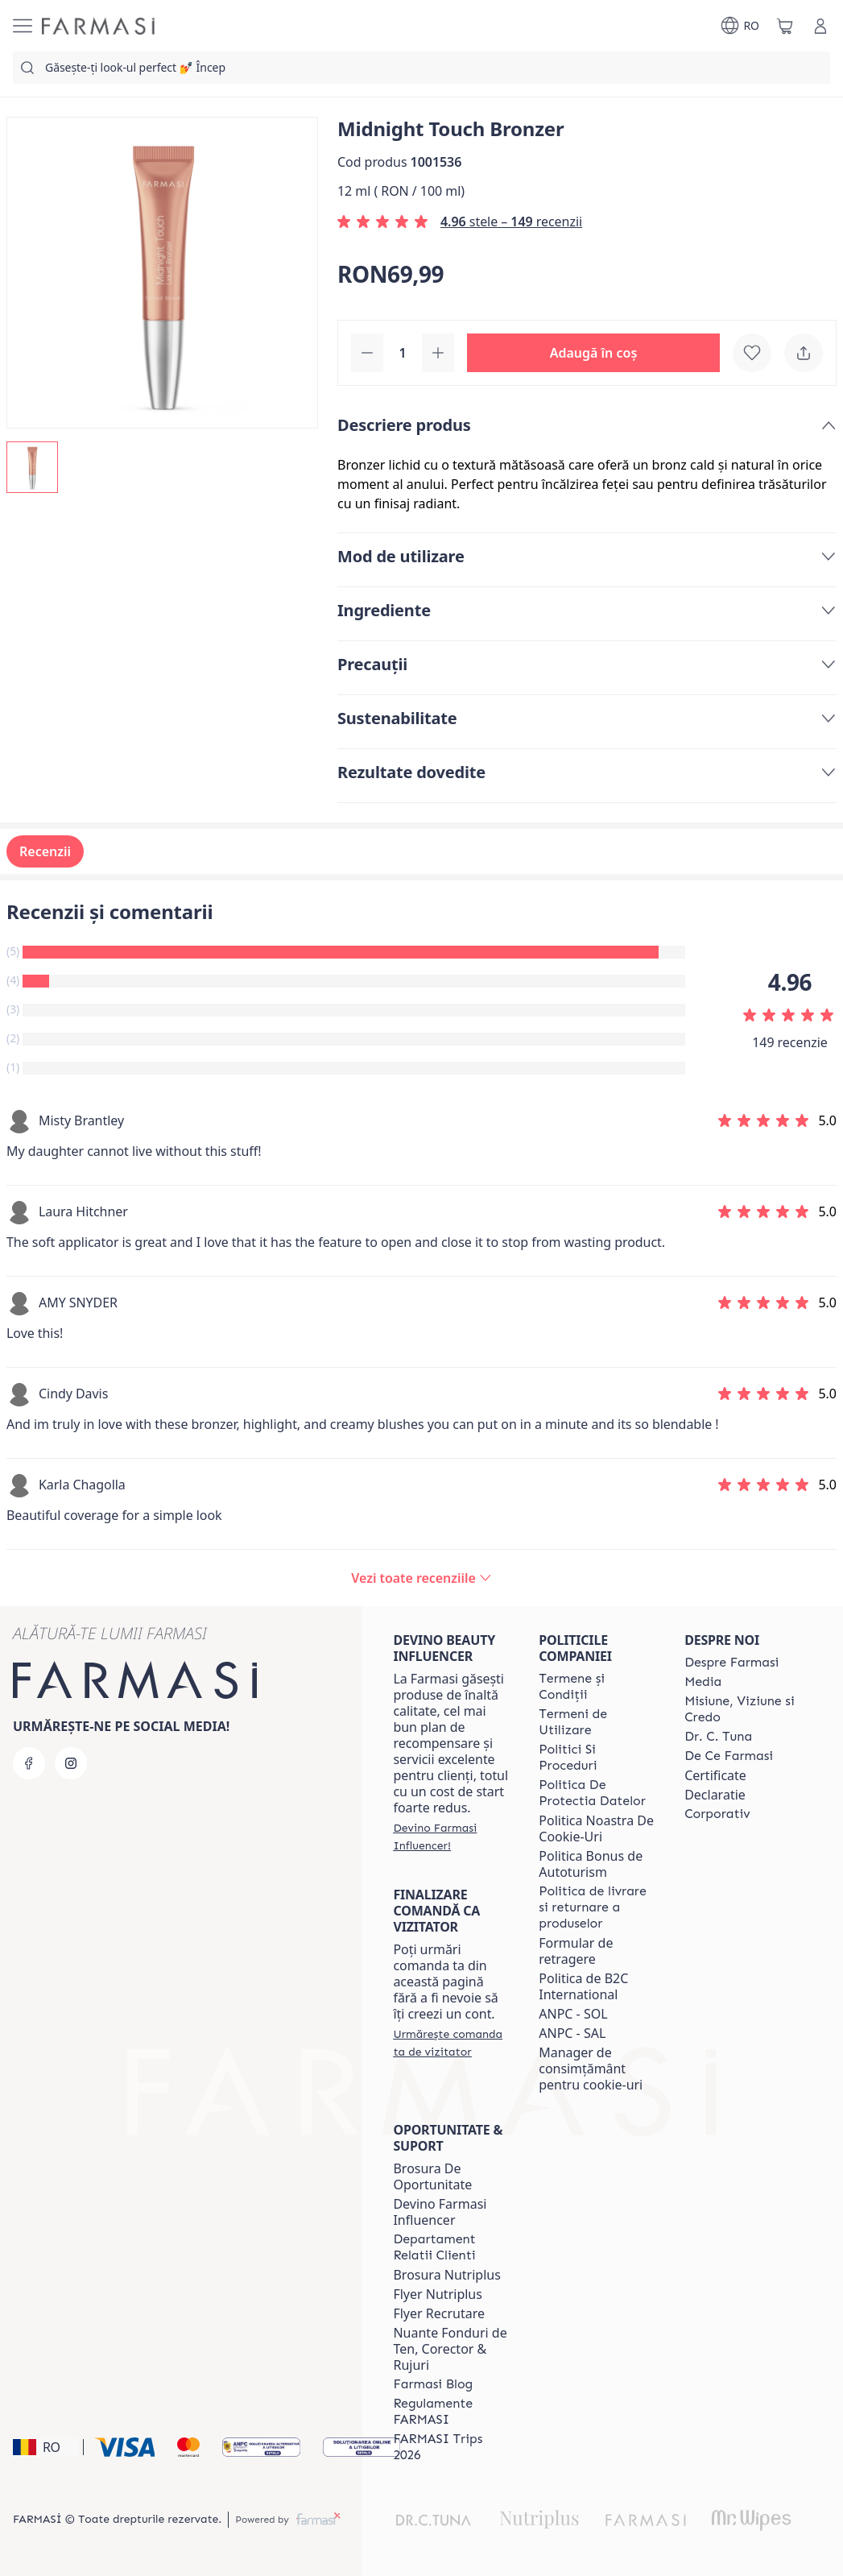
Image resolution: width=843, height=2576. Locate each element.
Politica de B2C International (583, 1986)
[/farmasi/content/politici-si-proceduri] (597, 1757)
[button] (593, 352)
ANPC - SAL (572, 2033)
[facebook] (29, 1763)
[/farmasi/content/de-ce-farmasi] (728, 1756)
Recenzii (45, 851)
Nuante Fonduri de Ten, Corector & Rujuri (449, 2349)
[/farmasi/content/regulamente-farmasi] (451, 2412)
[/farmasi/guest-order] (451, 2042)
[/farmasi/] (98, 26)
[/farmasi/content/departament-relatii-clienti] (451, 2247)
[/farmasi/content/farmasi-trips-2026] (451, 2447)
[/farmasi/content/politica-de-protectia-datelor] (597, 1793)
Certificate (715, 1775)
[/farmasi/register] (451, 1836)
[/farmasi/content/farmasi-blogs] (433, 2384)
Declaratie (715, 1795)
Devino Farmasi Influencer (439, 2212)
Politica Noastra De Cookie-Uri (596, 1828)
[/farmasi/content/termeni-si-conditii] (597, 1687)
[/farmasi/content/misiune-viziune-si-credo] (742, 1709)
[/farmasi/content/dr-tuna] (718, 1737)
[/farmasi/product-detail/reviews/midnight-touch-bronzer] (421, 1578)
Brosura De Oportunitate (432, 2176)
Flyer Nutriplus (437, 2294)
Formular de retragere (576, 1951)
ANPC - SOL (573, 2014)
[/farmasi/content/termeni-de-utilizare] (597, 1722)
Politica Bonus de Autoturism (591, 1864)
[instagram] (71, 1763)
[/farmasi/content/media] (702, 1682)
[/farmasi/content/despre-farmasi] (731, 1663)
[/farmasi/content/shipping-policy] (597, 1907)
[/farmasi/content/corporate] (717, 1814)
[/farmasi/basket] (785, 25)
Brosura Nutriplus (446, 2275)
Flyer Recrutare (439, 2313)
